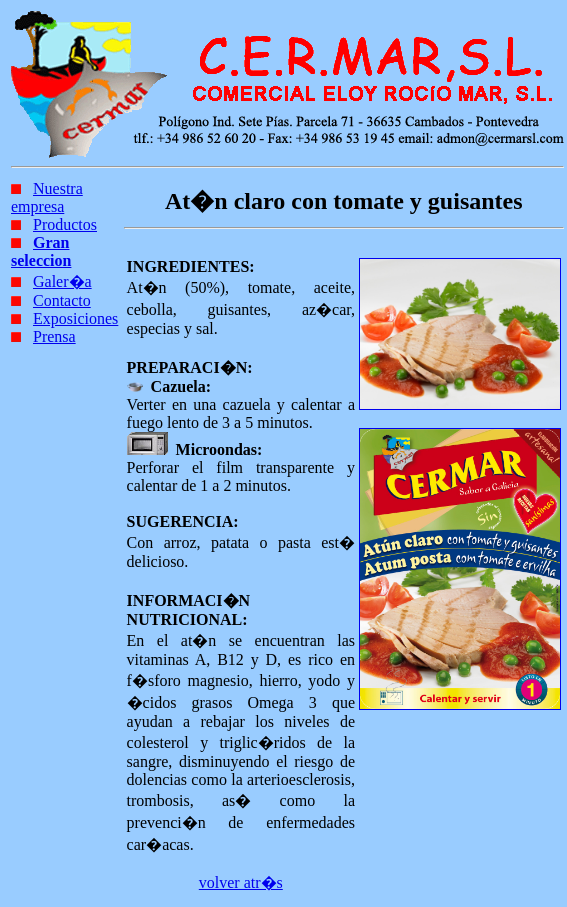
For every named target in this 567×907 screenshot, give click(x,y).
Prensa (54, 336)
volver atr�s (241, 882)
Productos (65, 224)
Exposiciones (75, 318)
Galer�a (62, 281)
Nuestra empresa (47, 197)
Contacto (62, 300)
